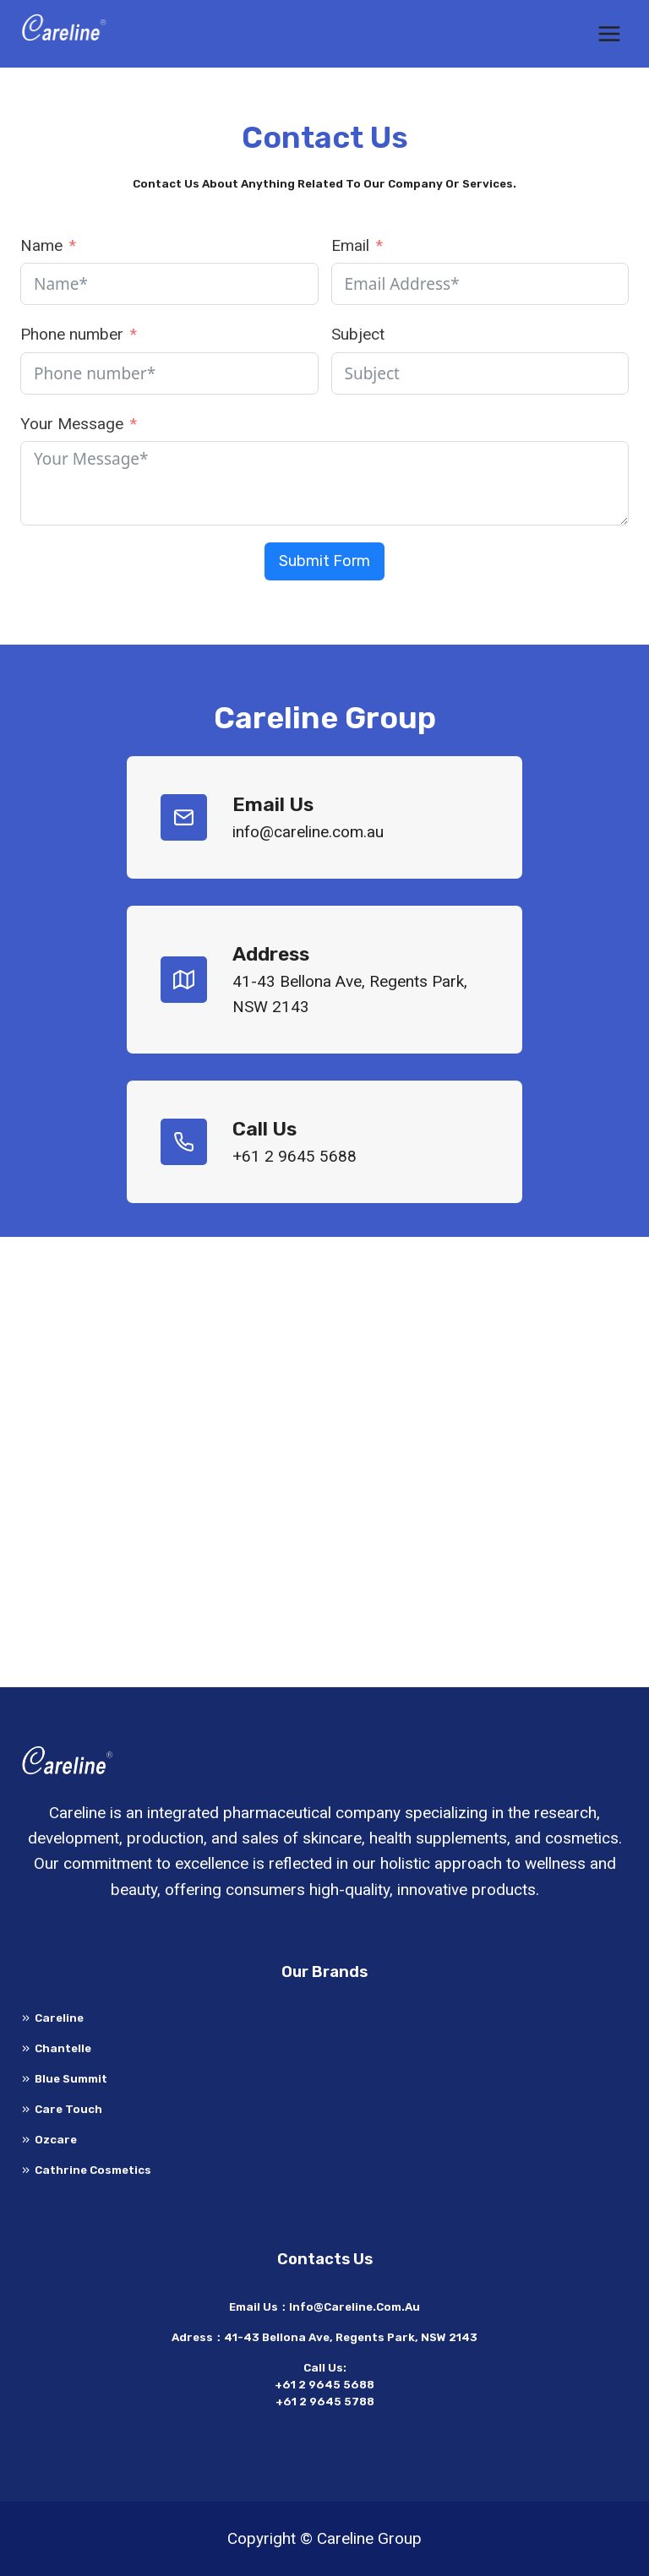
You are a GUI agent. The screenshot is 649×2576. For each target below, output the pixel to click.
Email (350, 245)
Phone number (71, 334)
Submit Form (324, 561)
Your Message (71, 423)
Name (41, 245)
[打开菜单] (609, 33)
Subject (357, 334)
